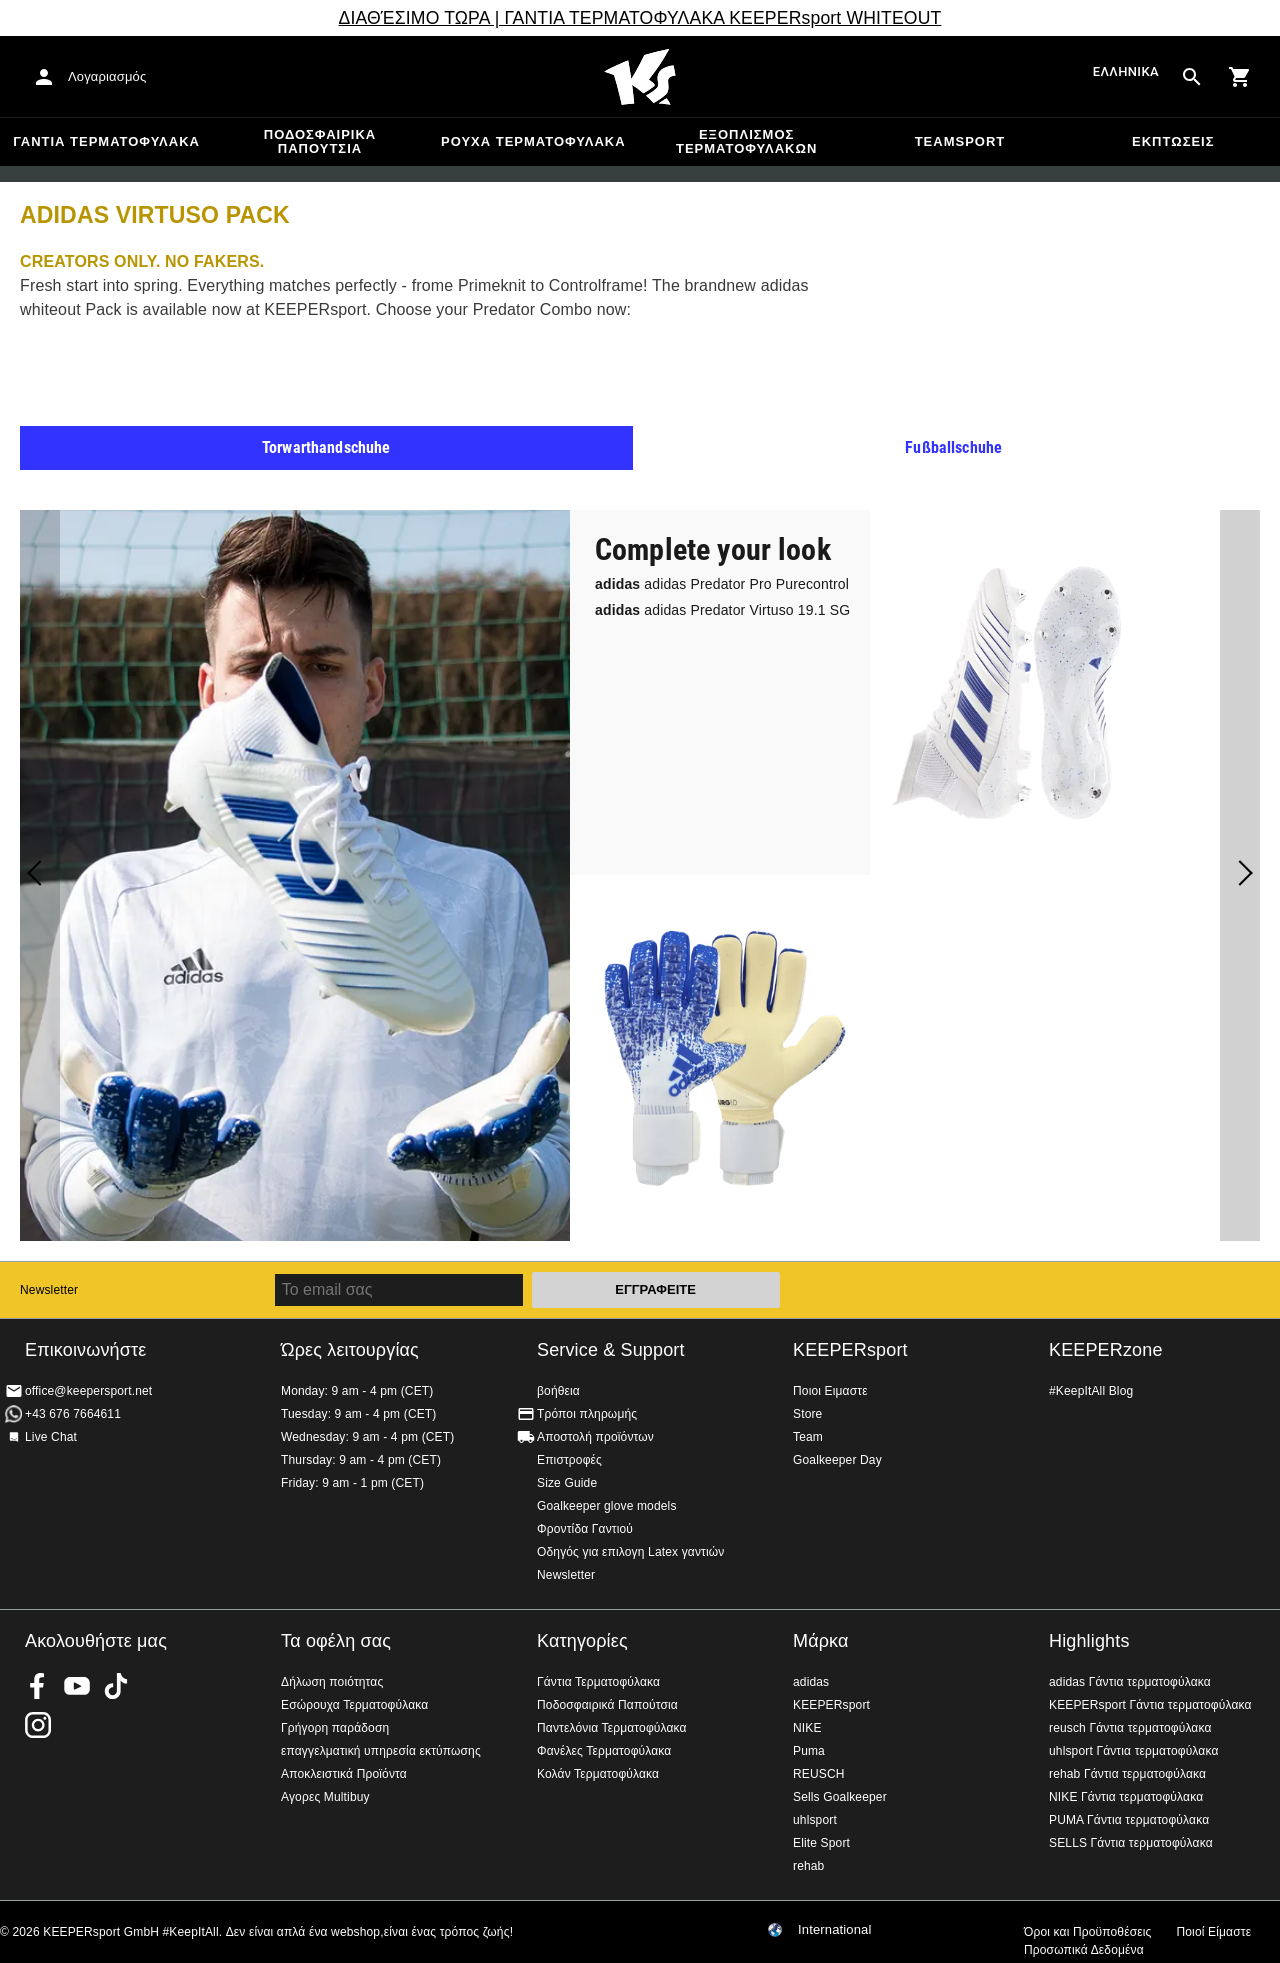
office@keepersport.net (88, 1391)
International (835, 1930)
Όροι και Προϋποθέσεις (1087, 1932)
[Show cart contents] (1240, 77)
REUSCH (819, 1774)
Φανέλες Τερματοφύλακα (604, 1751)
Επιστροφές (569, 1460)
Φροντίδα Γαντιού (585, 1529)
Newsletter (49, 1290)
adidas (811, 1682)
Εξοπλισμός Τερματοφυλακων (746, 141)
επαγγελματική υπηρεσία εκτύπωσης (381, 1751)
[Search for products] (1192, 77)
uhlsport (815, 1820)
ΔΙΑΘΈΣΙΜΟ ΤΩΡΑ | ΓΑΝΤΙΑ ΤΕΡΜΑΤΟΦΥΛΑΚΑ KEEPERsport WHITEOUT (640, 18)
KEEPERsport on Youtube (77, 1686)
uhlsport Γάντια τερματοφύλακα (1134, 1751)
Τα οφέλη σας (336, 1641)
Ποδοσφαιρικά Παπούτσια (320, 141)
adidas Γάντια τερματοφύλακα (1130, 1682)
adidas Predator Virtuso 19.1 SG (722, 610)
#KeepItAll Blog (1091, 1391)
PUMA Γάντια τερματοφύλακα (1129, 1820)
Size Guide (567, 1483)
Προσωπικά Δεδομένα (1084, 1950)
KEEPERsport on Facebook (38, 1686)
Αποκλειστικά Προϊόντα (344, 1774)
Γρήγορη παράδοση (335, 1728)
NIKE (807, 1728)
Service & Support (611, 1350)
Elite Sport (821, 1843)
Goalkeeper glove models (607, 1506)
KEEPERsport (850, 1350)
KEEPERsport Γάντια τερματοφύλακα (1150, 1705)
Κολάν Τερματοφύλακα (598, 1774)
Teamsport (960, 141)
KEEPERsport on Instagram (38, 1725)
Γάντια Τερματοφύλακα (106, 141)
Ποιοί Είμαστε (1213, 1932)
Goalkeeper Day (837, 1460)
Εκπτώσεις (1173, 141)
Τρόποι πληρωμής (587, 1414)
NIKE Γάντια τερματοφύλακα (1126, 1797)
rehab (808, 1866)
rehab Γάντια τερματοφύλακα (1127, 1774)
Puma (809, 1751)
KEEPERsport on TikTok (116, 1686)
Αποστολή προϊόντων (595, 1437)
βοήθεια (558, 1391)
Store (807, 1414)
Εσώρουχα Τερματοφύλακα (354, 1705)
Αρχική (640, 77)
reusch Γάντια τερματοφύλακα (1130, 1728)
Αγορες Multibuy (325, 1797)
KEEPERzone (1106, 1350)
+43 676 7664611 (73, 1414)
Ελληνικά (1126, 72)
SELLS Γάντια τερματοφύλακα (1131, 1843)
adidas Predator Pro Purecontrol (722, 584)
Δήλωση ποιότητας (332, 1682)
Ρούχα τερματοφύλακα (533, 141)
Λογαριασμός (107, 76)
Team (808, 1437)
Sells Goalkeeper (840, 1797)
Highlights (1089, 1641)
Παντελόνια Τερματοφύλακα (612, 1728)
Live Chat (51, 1437)
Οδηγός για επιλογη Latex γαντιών (630, 1552)
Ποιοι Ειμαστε (830, 1391)
